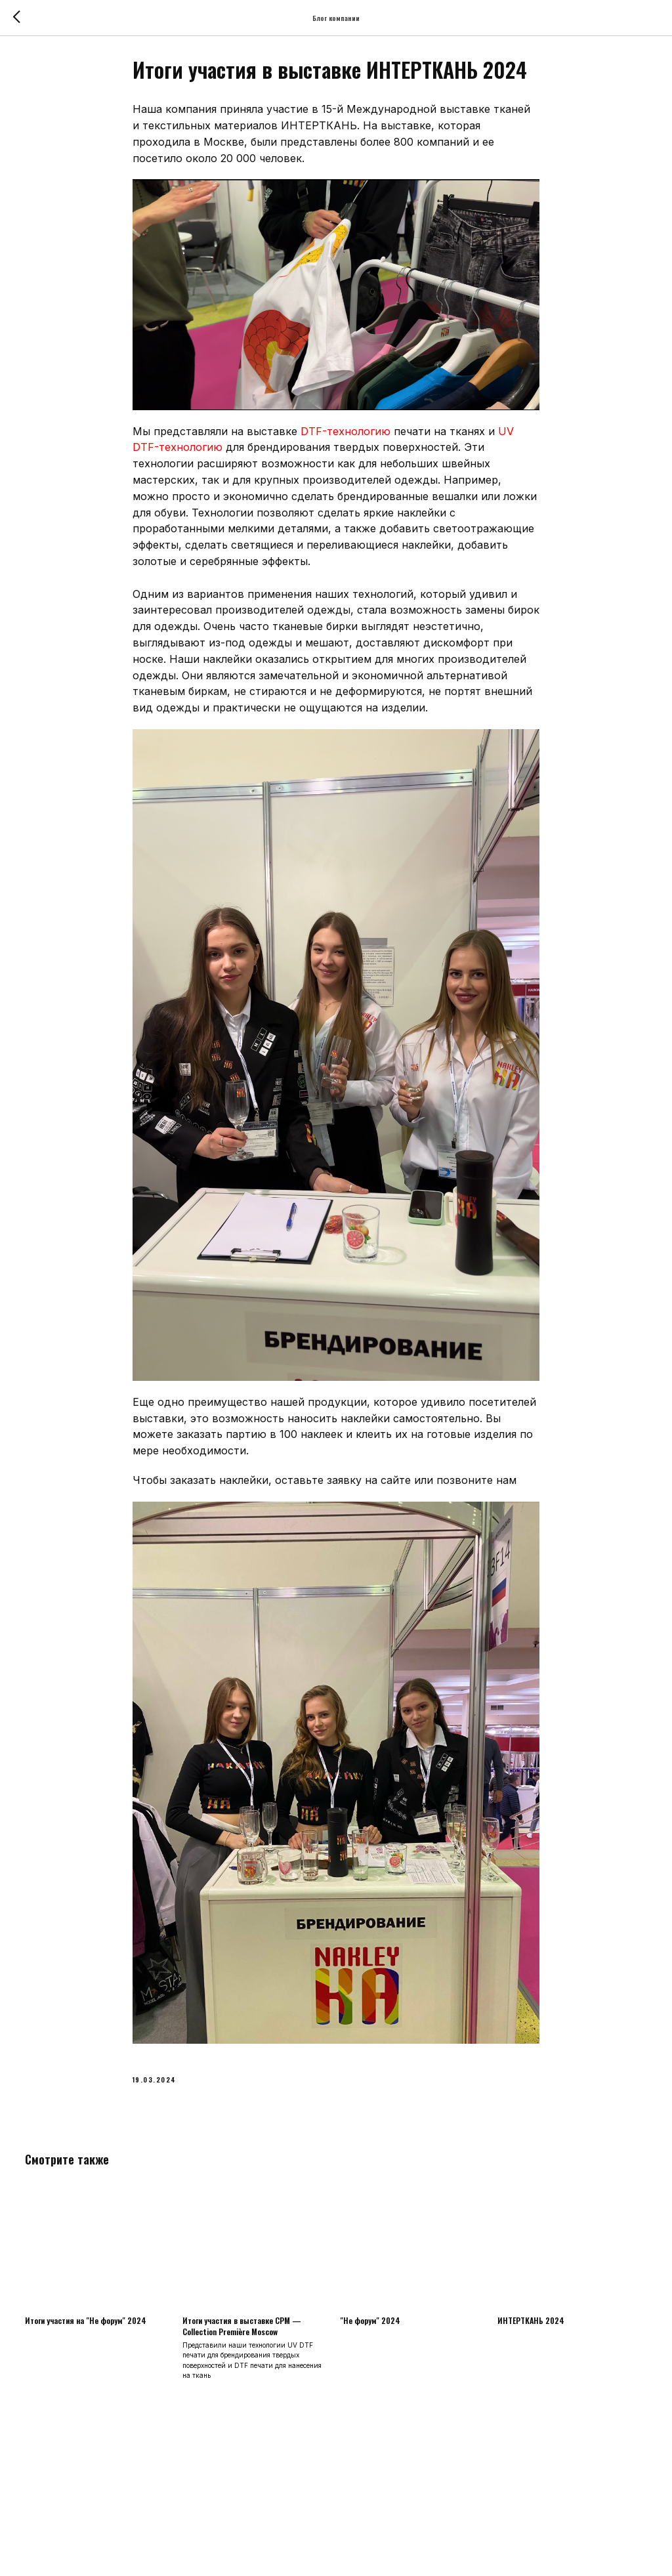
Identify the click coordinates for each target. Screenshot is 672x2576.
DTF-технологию (345, 437)
